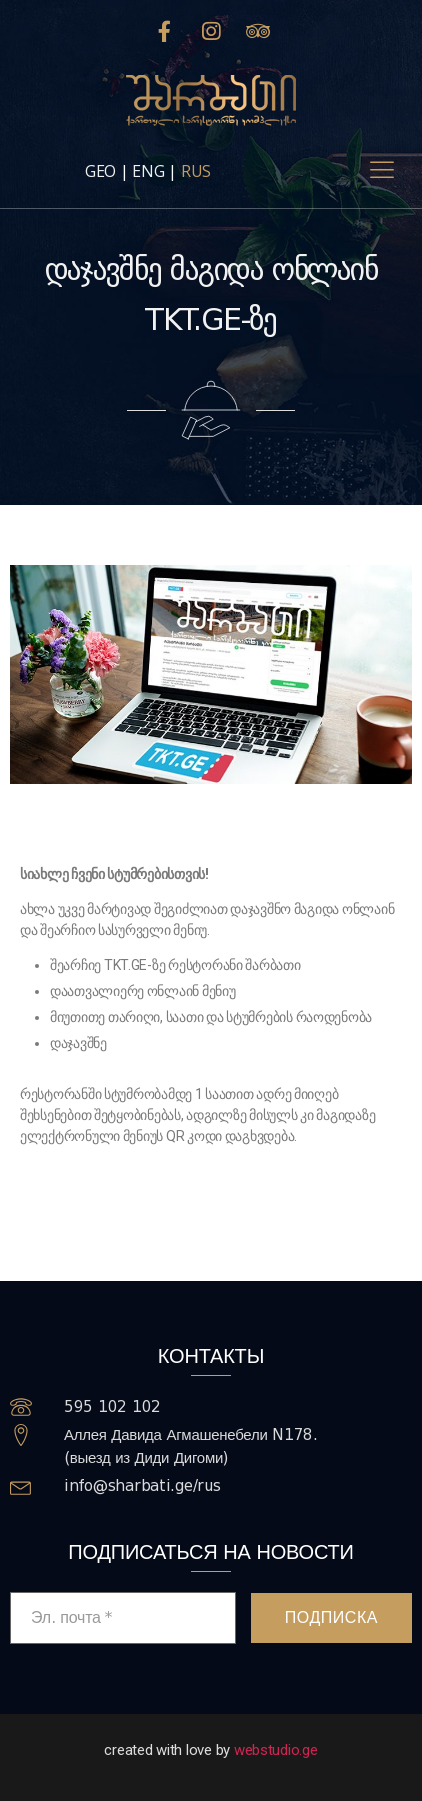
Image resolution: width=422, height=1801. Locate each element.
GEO (100, 171)
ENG (148, 171)
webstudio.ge (276, 1750)
